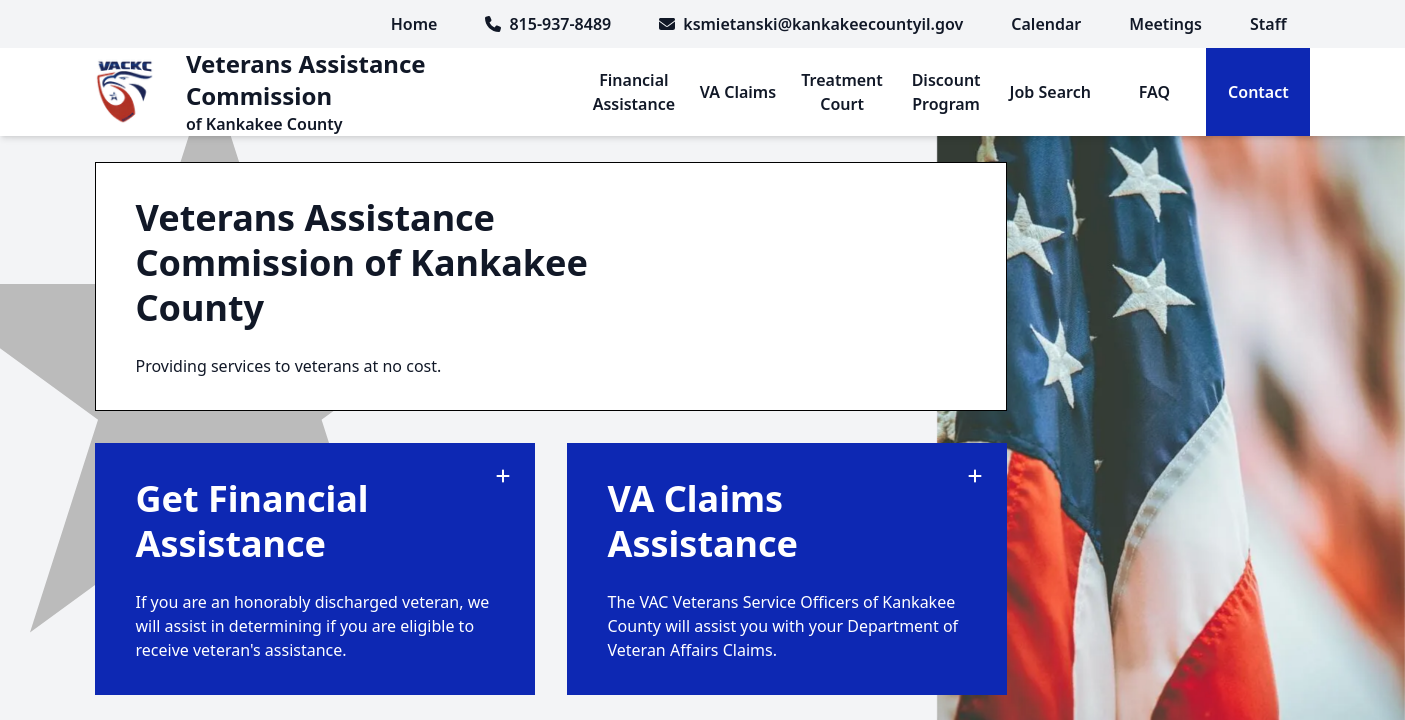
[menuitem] (1046, 24)
